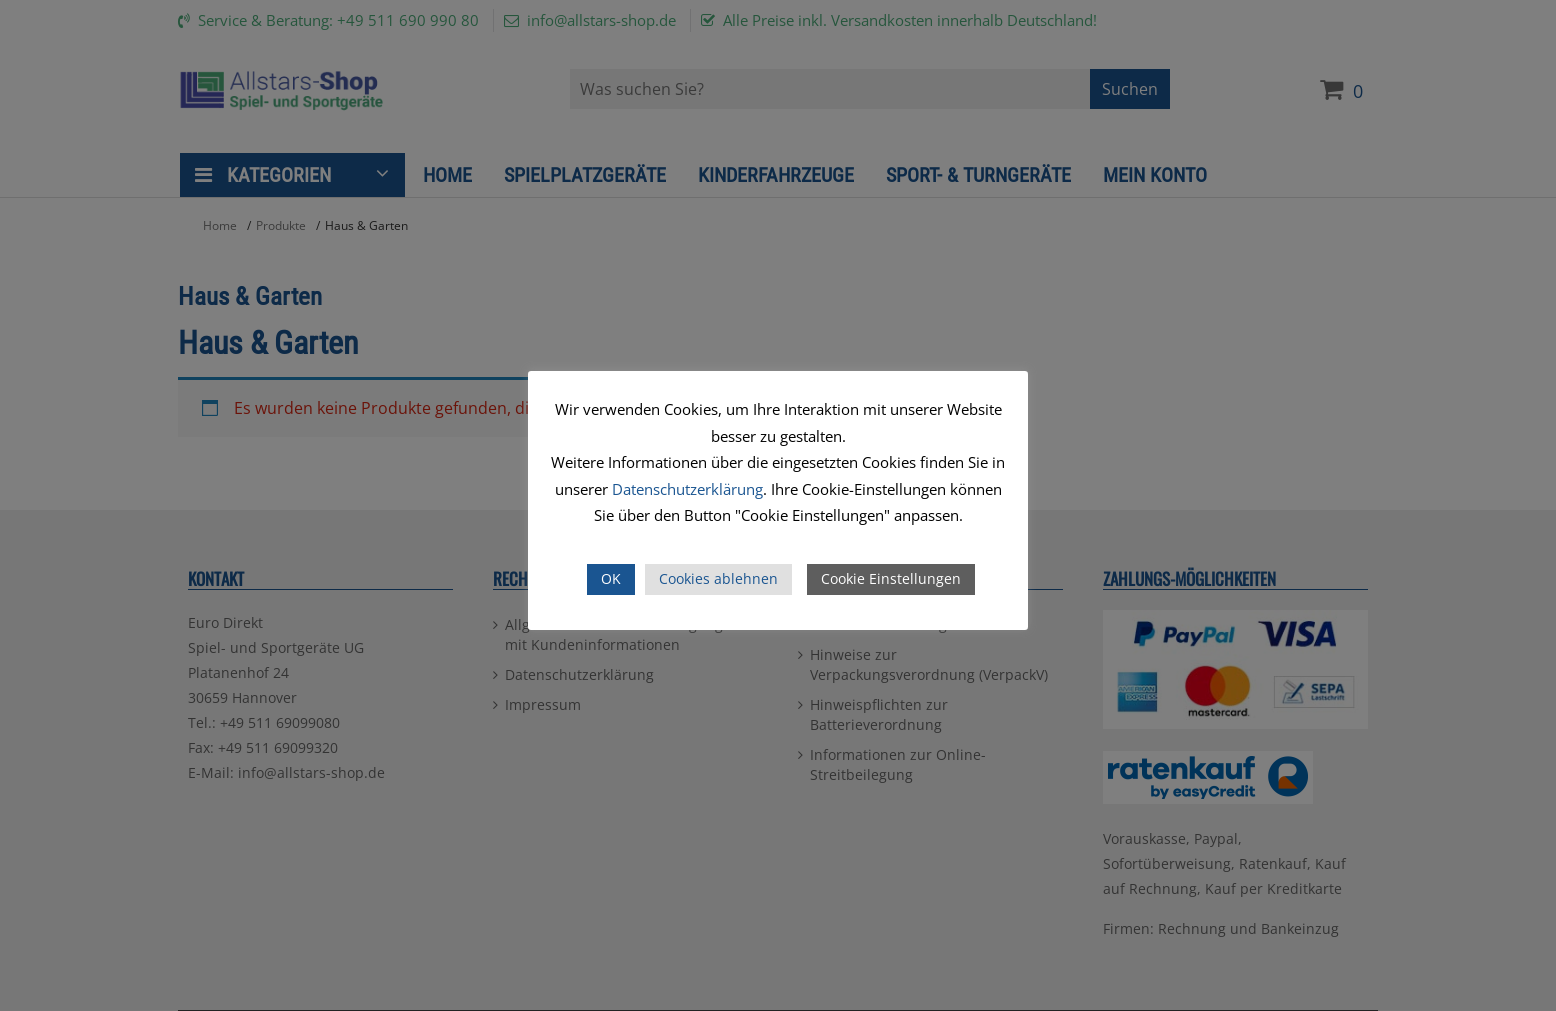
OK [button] (611, 578)
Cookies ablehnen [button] (718, 578)
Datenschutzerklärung (687, 489)
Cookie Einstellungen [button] (891, 578)
